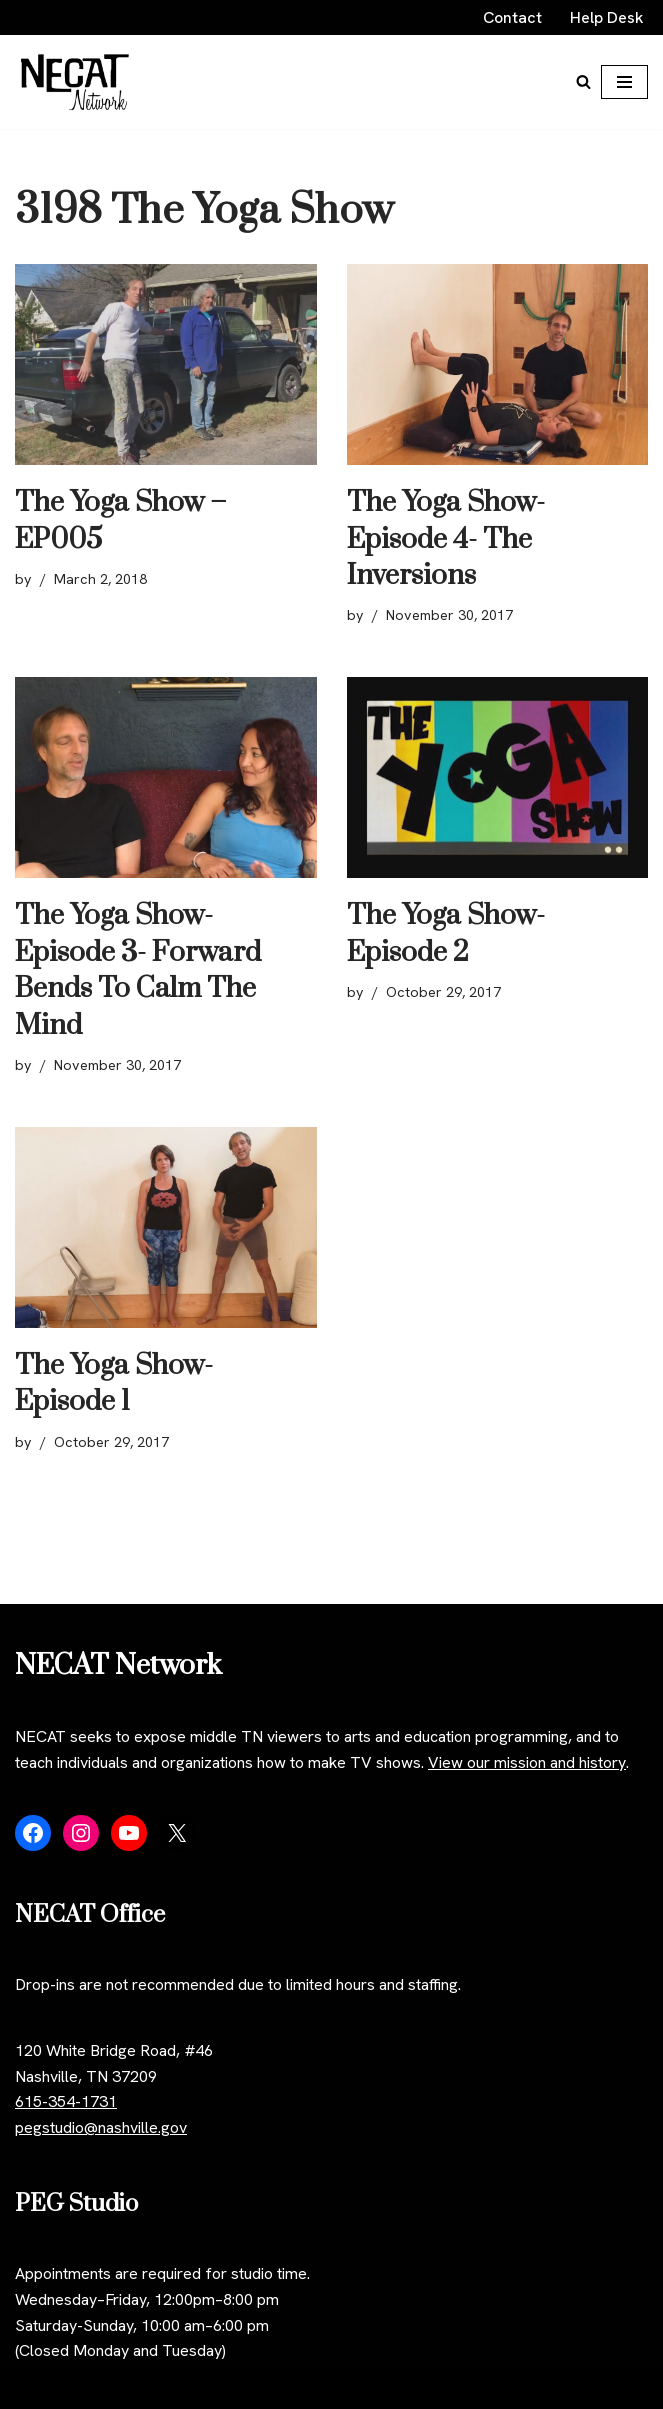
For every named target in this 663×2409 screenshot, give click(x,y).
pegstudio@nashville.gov (101, 2127)
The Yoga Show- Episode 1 (114, 1383)
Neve (33, 2388)
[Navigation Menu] (624, 82)
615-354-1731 (66, 2101)
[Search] (583, 81)
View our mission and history (527, 1762)
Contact (512, 17)
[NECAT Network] (75, 82)
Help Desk (607, 17)
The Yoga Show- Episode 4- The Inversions (446, 539)
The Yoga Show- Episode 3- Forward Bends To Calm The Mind (138, 970)
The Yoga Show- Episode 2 (446, 933)
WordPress (193, 2388)
